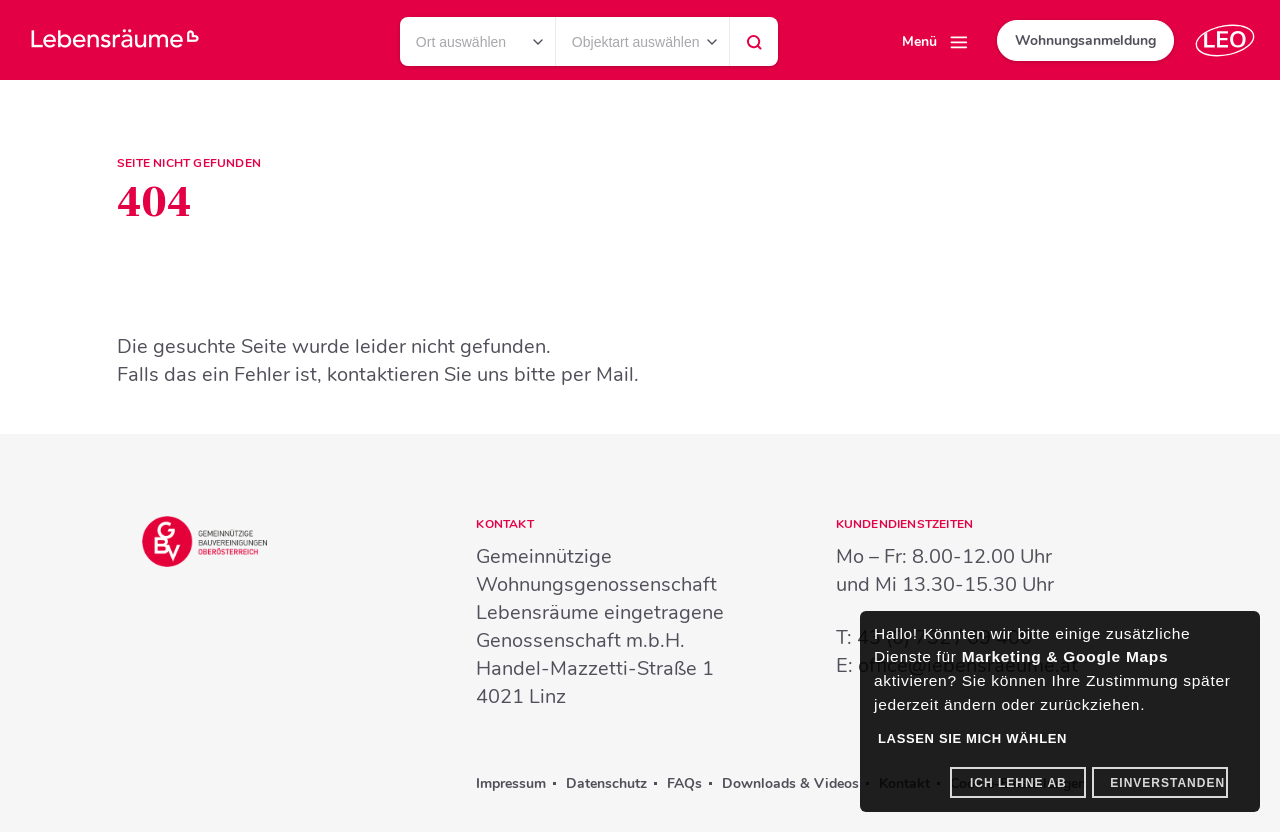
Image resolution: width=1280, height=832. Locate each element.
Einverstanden (1167, 783)
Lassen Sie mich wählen (972, 738)
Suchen (754, 47)
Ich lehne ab (1018, 783)
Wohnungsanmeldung (1085, 40)
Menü (919, 41)
